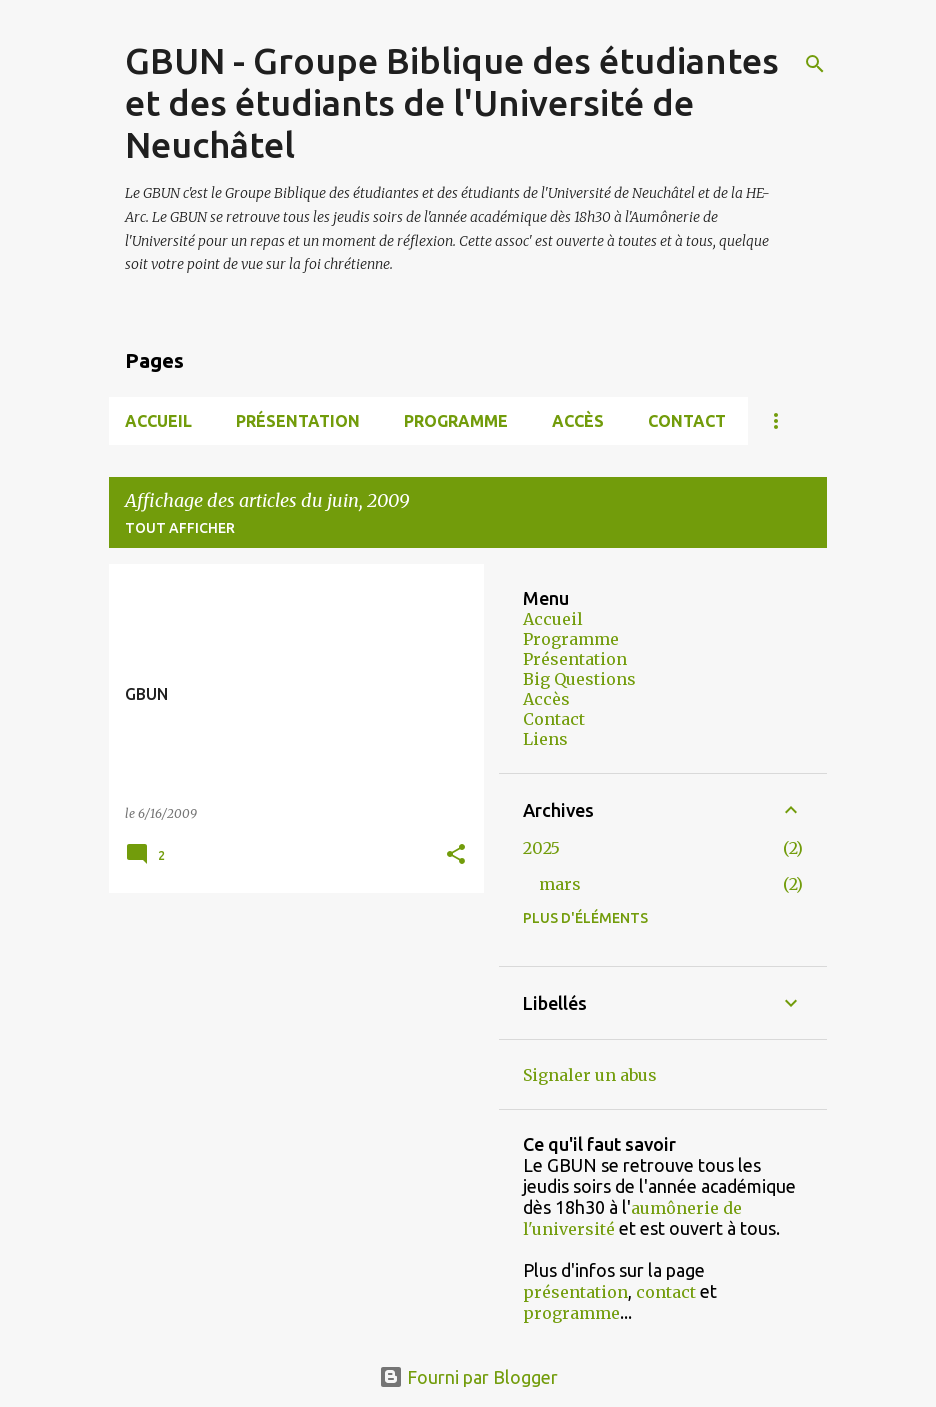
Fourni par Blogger (468, 1377)
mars (560, 884)
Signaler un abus (590, 1075)
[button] (456, 855)
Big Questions (579, 679)
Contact (687, 421)
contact (666, 1292)
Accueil (158, 421)
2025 (541, 848)
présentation (575, 1292)
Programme (456, 421)
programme (571, 1313)
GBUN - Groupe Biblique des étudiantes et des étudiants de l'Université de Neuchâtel (452, 102)
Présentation (298, 421)
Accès (578, 421)
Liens (545, 739)
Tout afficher (180, 528)
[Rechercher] (815, 64)
